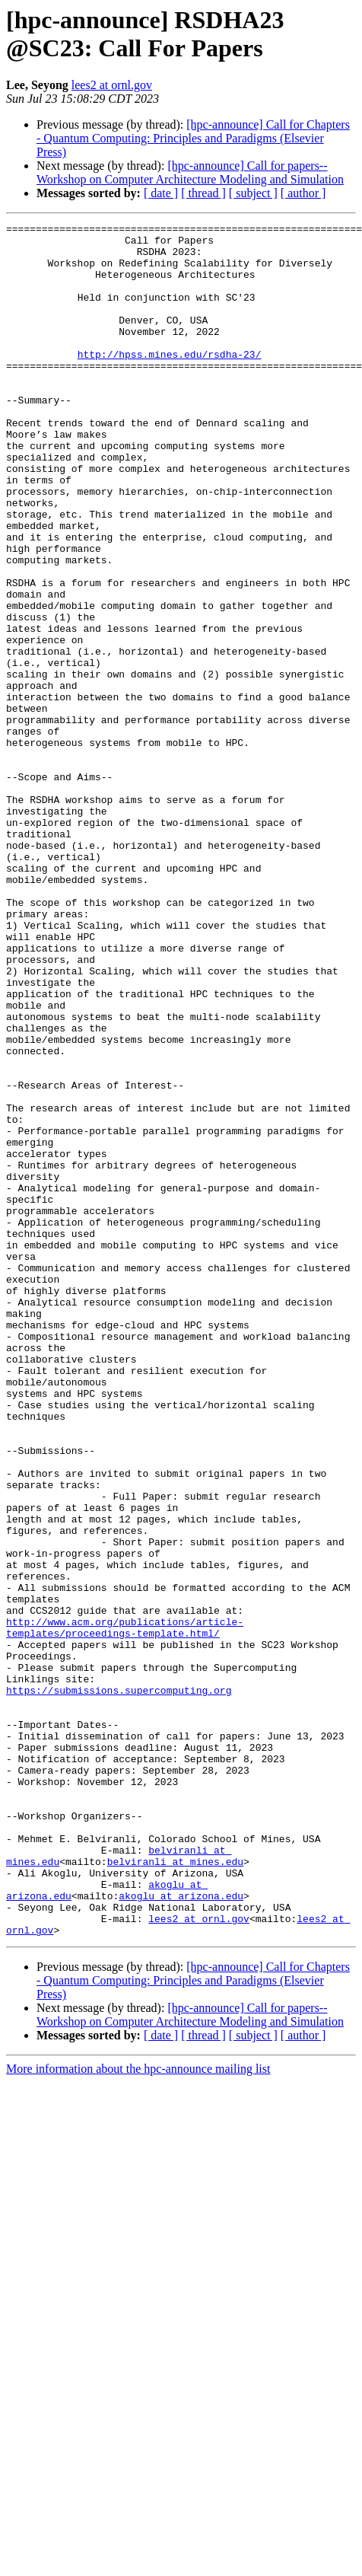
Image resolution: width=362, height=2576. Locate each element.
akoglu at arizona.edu (181, 2231)
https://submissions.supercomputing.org (118, 1984)
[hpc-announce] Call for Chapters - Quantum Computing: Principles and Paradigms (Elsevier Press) (193, 138)
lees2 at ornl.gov (111, 84)
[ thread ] (203, 193)
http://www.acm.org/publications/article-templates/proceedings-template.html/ (124, 1909)
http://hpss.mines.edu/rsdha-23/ (170, 381)
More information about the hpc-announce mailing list (138, 2411)
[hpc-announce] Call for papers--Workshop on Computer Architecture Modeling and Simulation (190, 172)
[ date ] (161, 193)
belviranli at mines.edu (175, 2190)
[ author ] (303, 193)
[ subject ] (253, 193)
